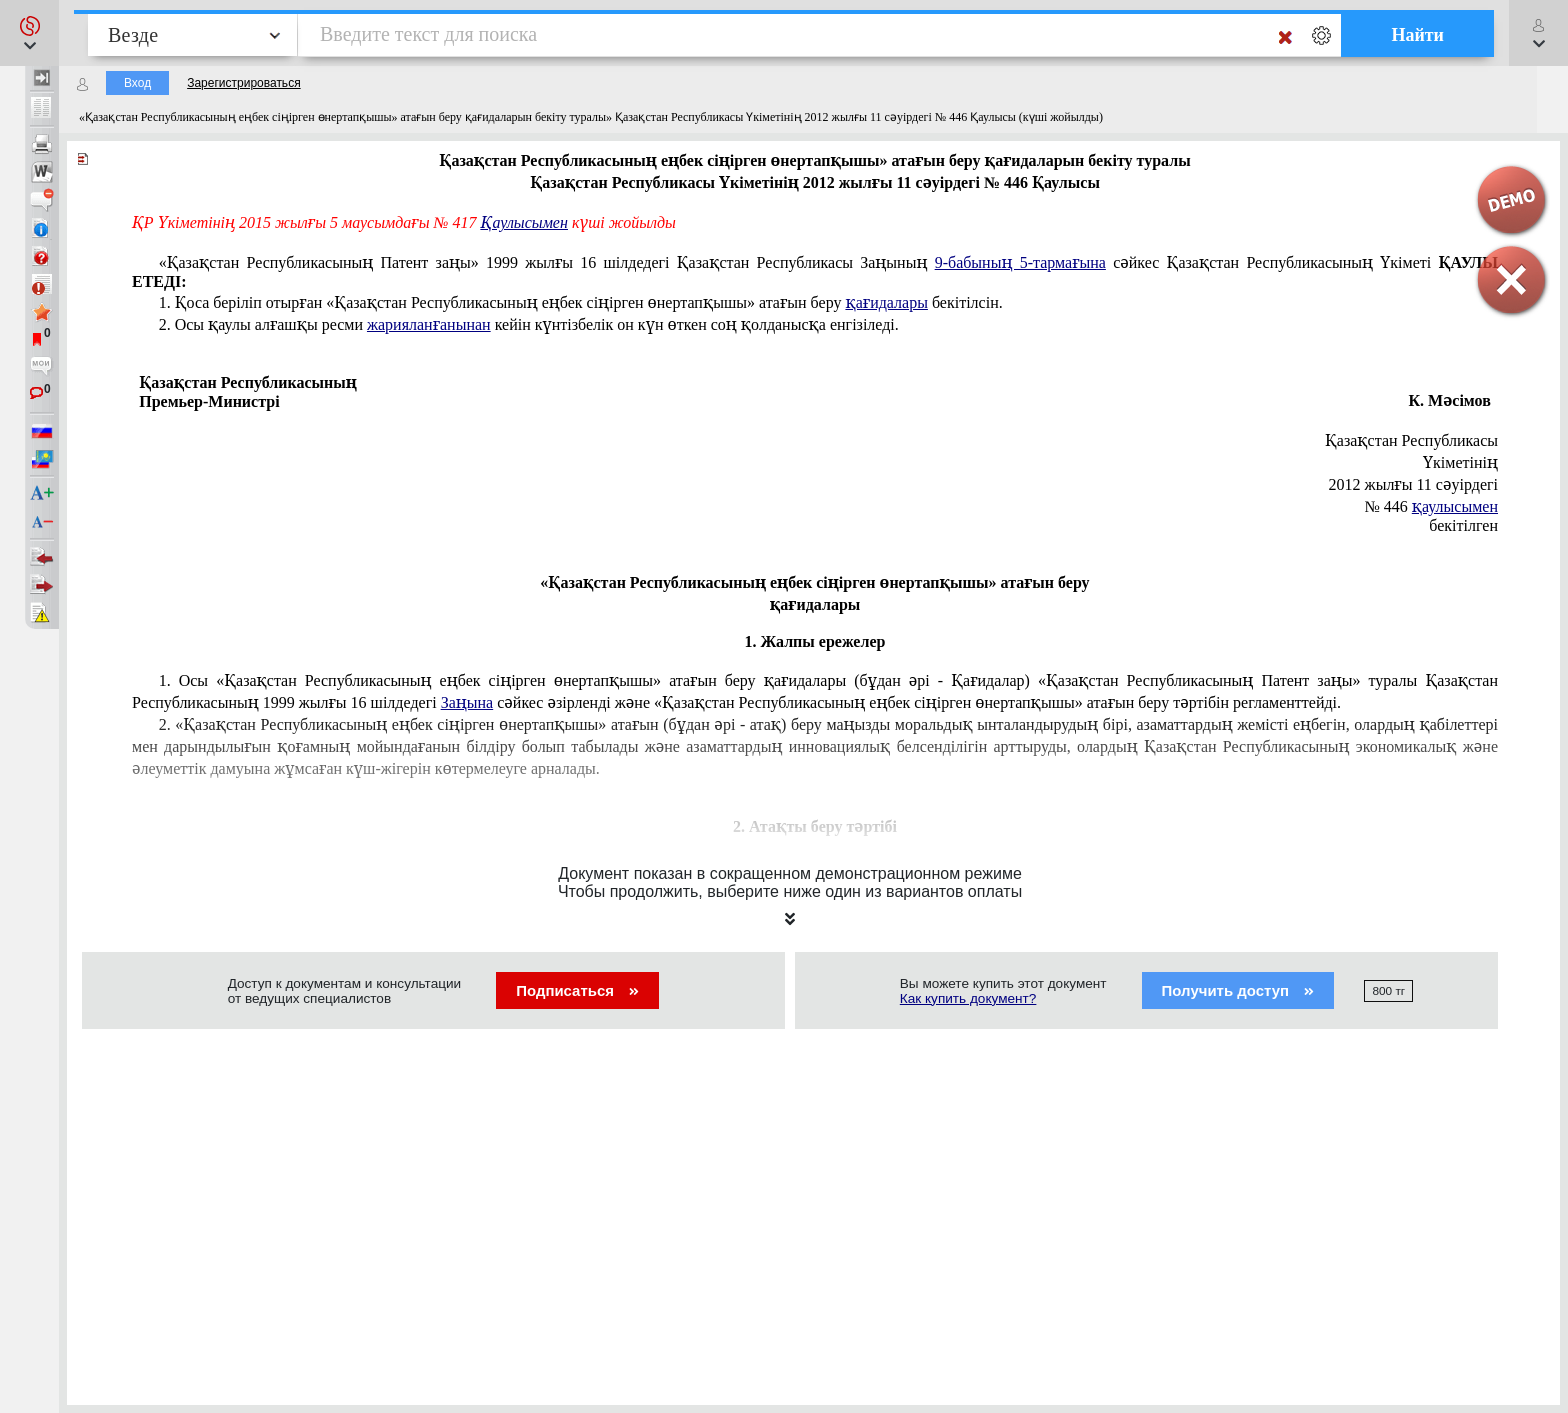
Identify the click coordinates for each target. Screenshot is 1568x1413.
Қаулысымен (524, 222)
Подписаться (577, 990)
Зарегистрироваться (243, 83)
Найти (1417, 35)
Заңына (467, 702)
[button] (29, 33)
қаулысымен (1455, 506)
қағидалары (886, 302)
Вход (137, 83)
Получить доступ (1238, 990)
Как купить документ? (968, 998)
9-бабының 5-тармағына (1020, 262)
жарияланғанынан (429, 324)
